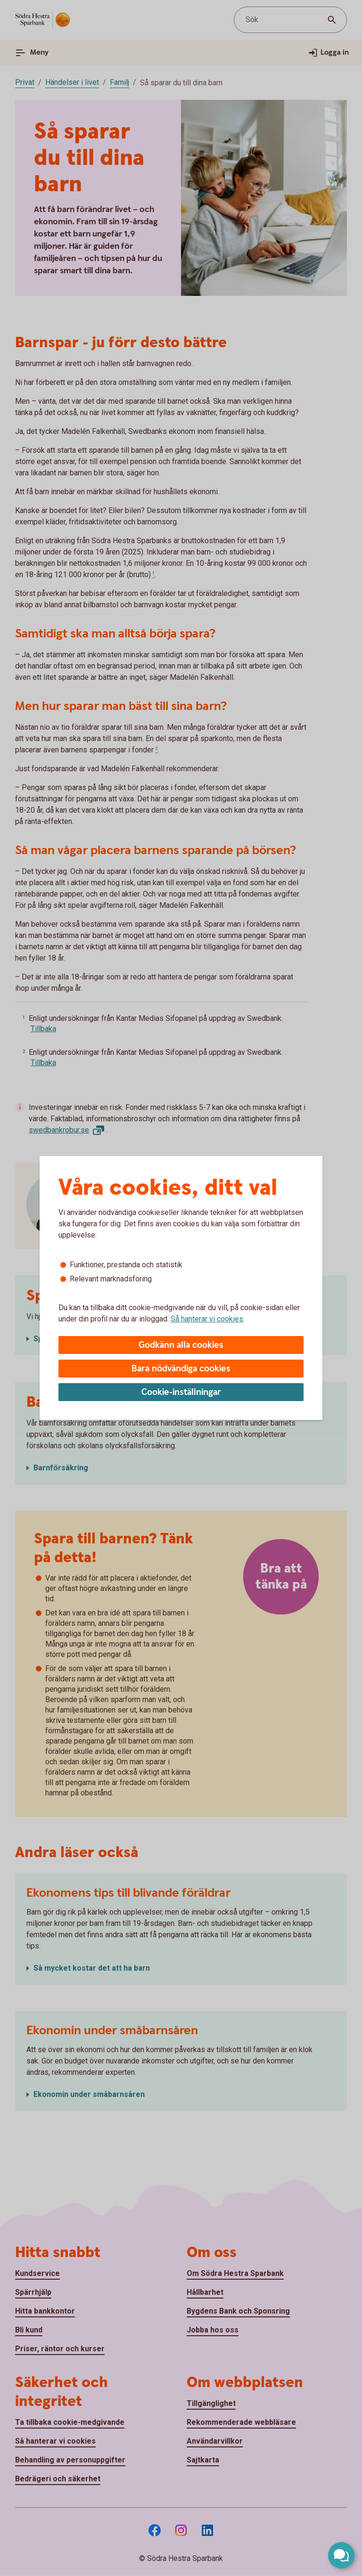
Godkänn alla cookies (181, 1345)
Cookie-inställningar (181, 1392)
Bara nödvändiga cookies (181, 1369)
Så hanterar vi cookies (207, 1318)
